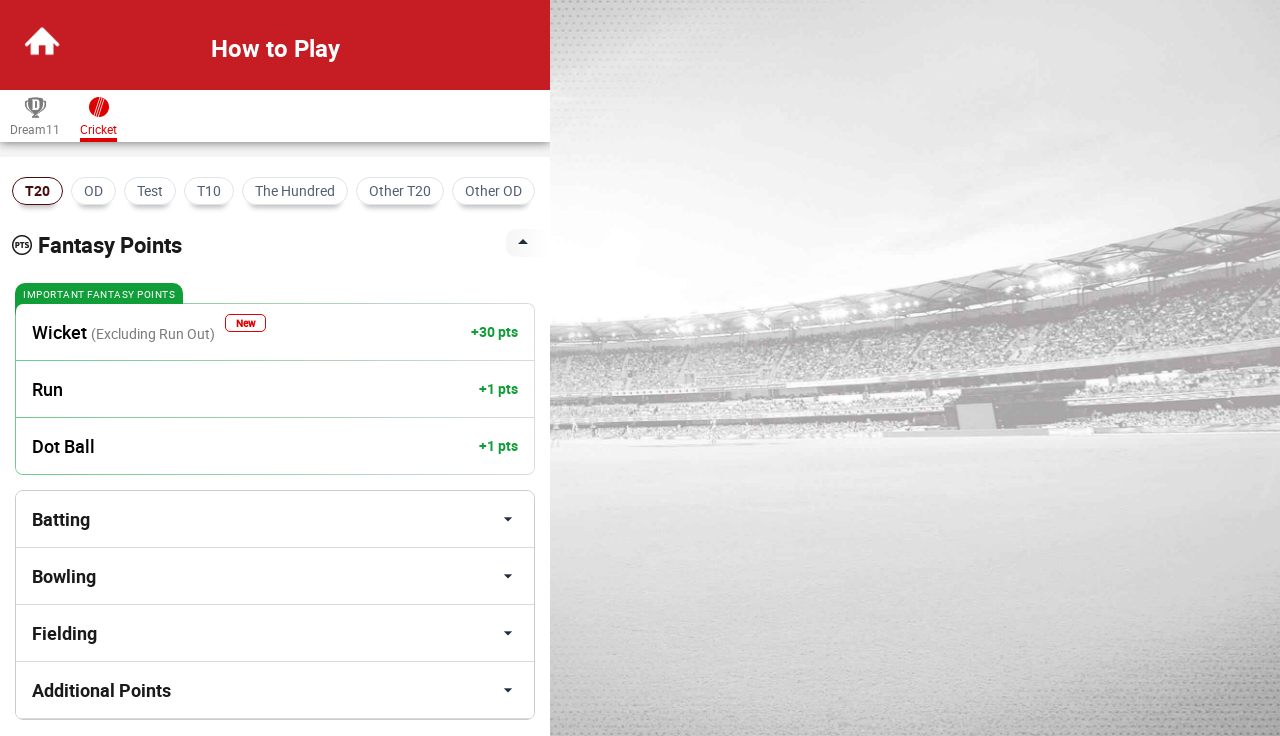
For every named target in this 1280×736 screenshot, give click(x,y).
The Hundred (295, 190)
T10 (209, 190)
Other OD (493, 190)
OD (93, 190)
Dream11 (35, 115)
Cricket (98, 115)
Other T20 (400, 190)
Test (150, 190)
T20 (37, 190)
